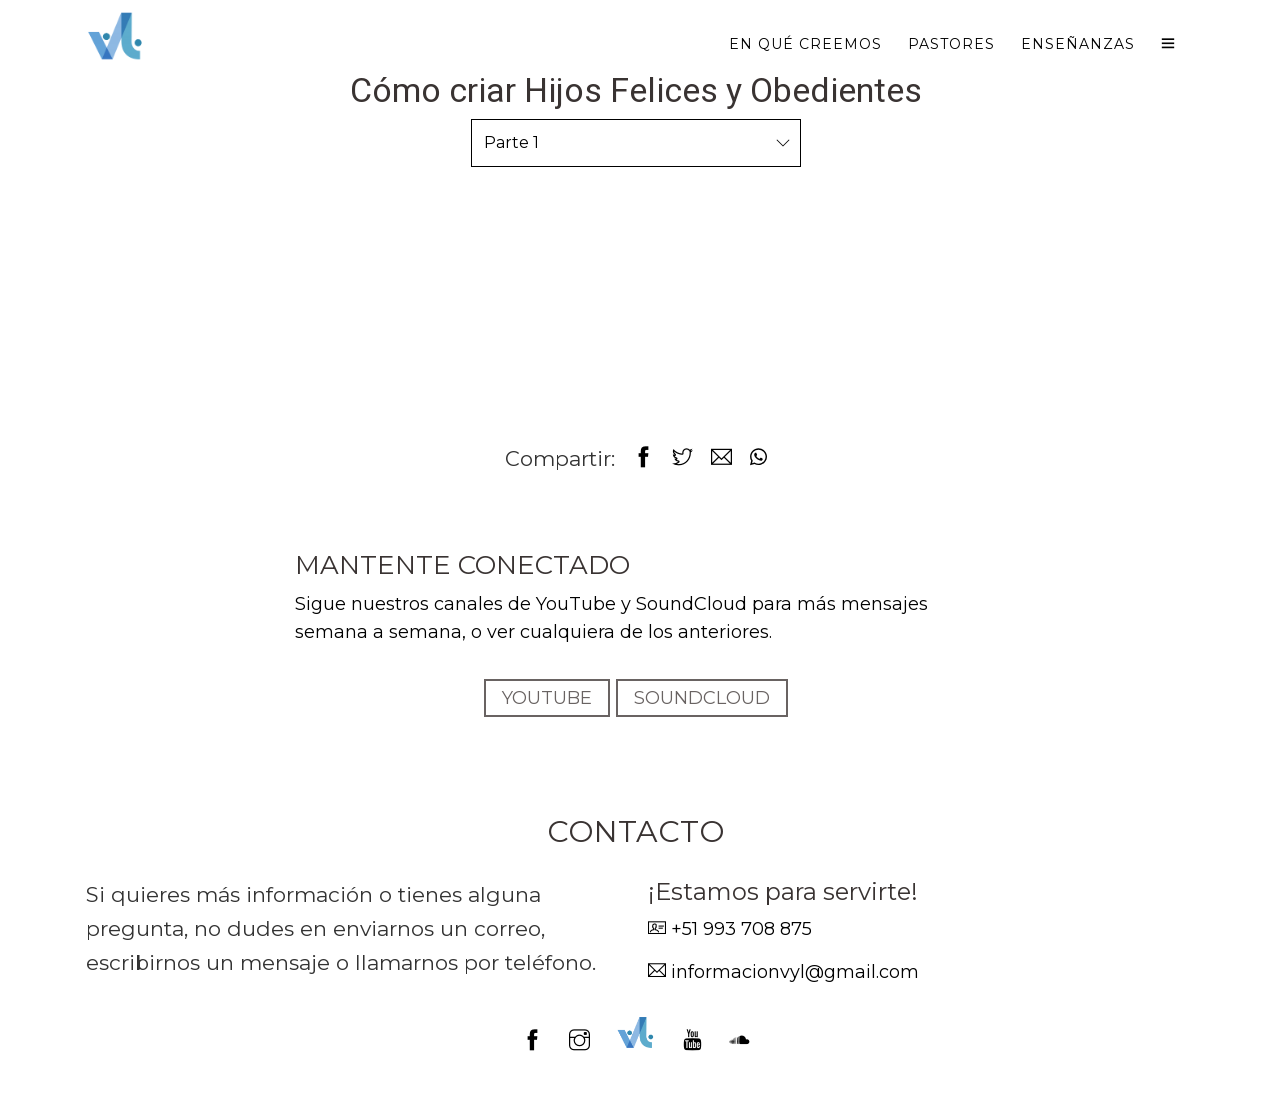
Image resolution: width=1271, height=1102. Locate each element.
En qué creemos (805, 44)
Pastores (951, 44)
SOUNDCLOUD (702, 698)
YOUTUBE (547, 698)
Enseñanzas (1078, 44)
